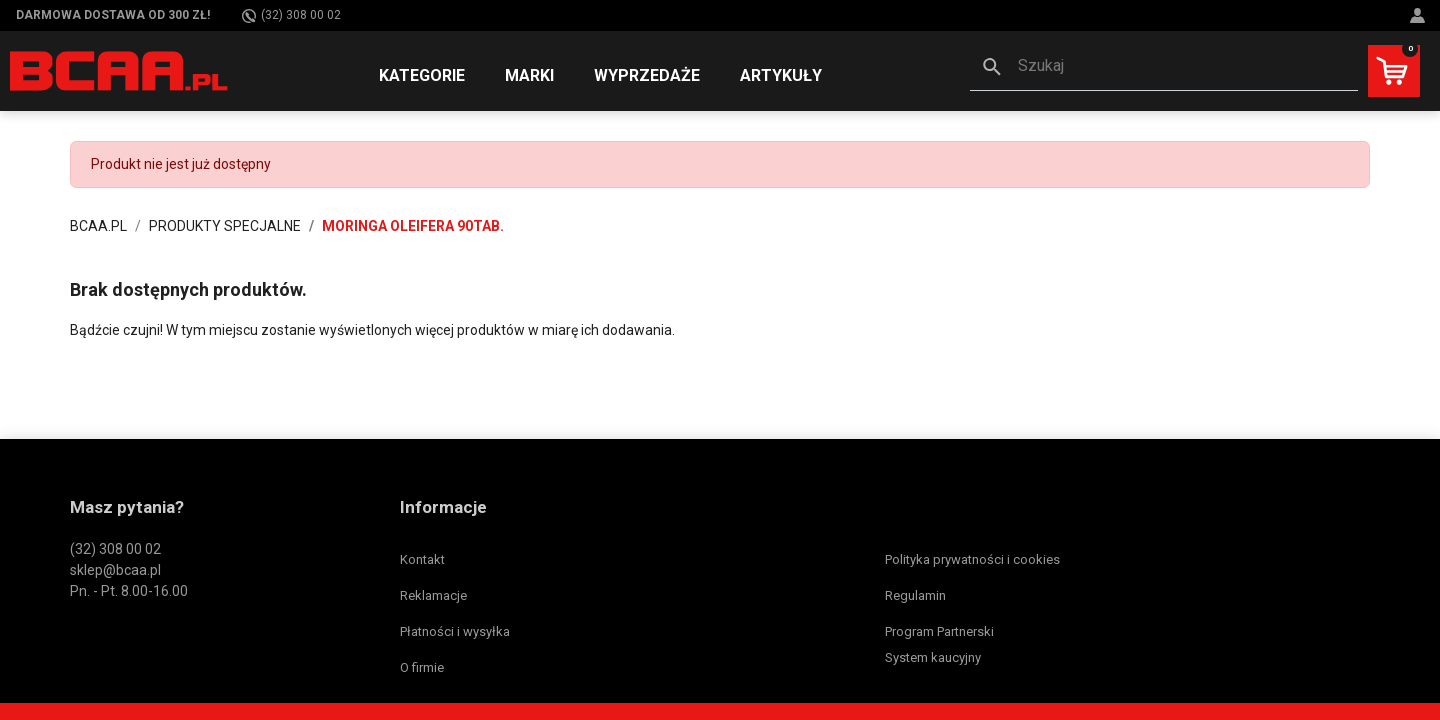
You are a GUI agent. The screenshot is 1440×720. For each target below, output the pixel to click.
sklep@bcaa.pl (115, 570)
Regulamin (915, 595)
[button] (1164, 68)
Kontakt (422, 559)
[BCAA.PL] (120, 70)
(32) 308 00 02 (291, 15)
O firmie (422, 667)
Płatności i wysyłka (455, 631)
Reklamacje (433, 595)
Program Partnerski (939, 631)
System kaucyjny (933, 657)
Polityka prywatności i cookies (972, 559)
